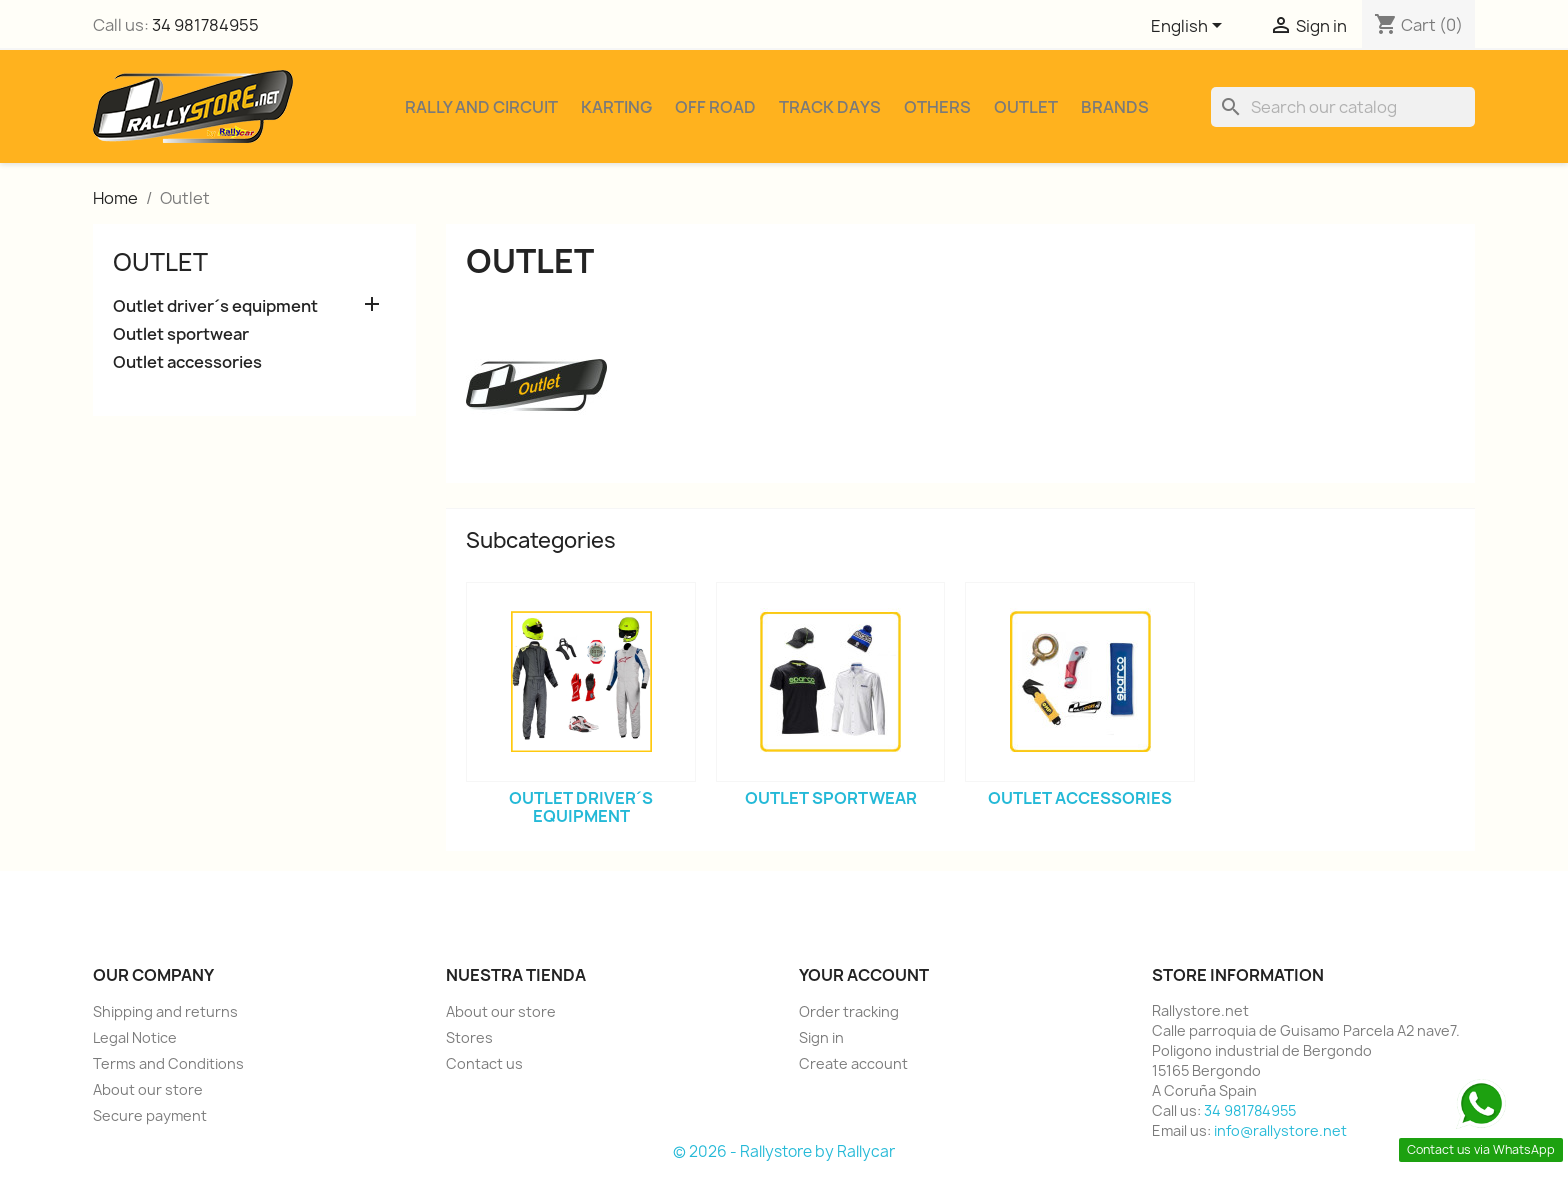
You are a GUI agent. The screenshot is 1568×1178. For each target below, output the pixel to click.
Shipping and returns (165, 1011)
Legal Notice (135, 1037)
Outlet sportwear (181, 334)
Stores (469, 1037)
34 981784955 (205, 25)
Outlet (1026, 107)
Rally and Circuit (481, 107)
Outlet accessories (187, 362)
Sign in (821, 1037)
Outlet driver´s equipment (215, 306)
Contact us (484, 1063)
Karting (616, 107)
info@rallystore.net (1280, 1130)
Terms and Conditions (168, 1063)
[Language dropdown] (1190, 27)
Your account (864, 975)
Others (937, 107)
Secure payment (150, 1115)
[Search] (1343, 107)
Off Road (715, 107)
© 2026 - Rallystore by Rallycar (784, 1151)
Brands (1115, 107)
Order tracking (849, 1011)
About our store (148, 1089)
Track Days (830, 107)
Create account (853, 1063)
